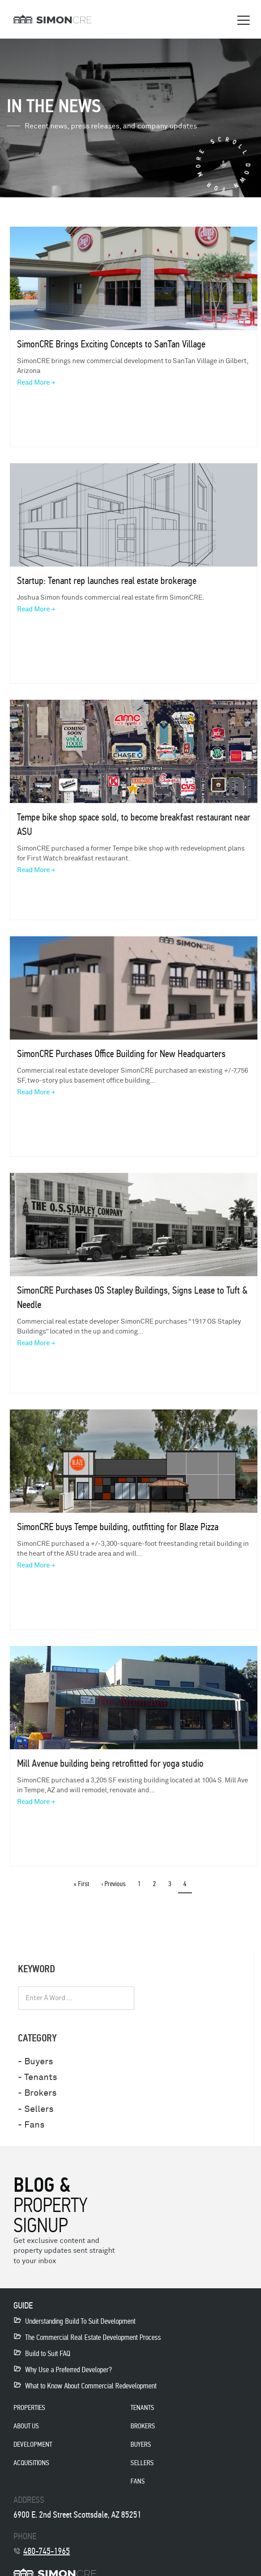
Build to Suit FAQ (47, 2353)
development (32, 2444)
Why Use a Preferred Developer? (68, 2369)
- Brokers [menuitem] (37, 2092)
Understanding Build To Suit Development (80, 2321)
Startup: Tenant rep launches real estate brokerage (106, 581)
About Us (26, 2426)
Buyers (140, 2444)
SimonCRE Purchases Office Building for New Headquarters (121, 1054)
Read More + (36, 383)
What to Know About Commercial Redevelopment (91, 2386)
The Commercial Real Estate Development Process (93, 2337)
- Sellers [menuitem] (35, 2109)
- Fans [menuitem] (31, 2124)
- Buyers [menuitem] (35, 2061)
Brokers (142, 2426)
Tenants (142, 2407)
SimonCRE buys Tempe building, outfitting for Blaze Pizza (117, 1527)
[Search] (229, 1998)
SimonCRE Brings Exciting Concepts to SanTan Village (111, 344)
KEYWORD (36, 1969)
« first (81, 1884)
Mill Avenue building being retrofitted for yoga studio (110, 1763)
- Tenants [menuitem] (37, 2077)
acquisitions (31, 2462)
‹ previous (113, 1884)
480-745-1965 (46, 2550)
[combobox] (76, 1998)
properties (29, 2407)
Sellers (142, 2462)
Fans (137, 2481)
